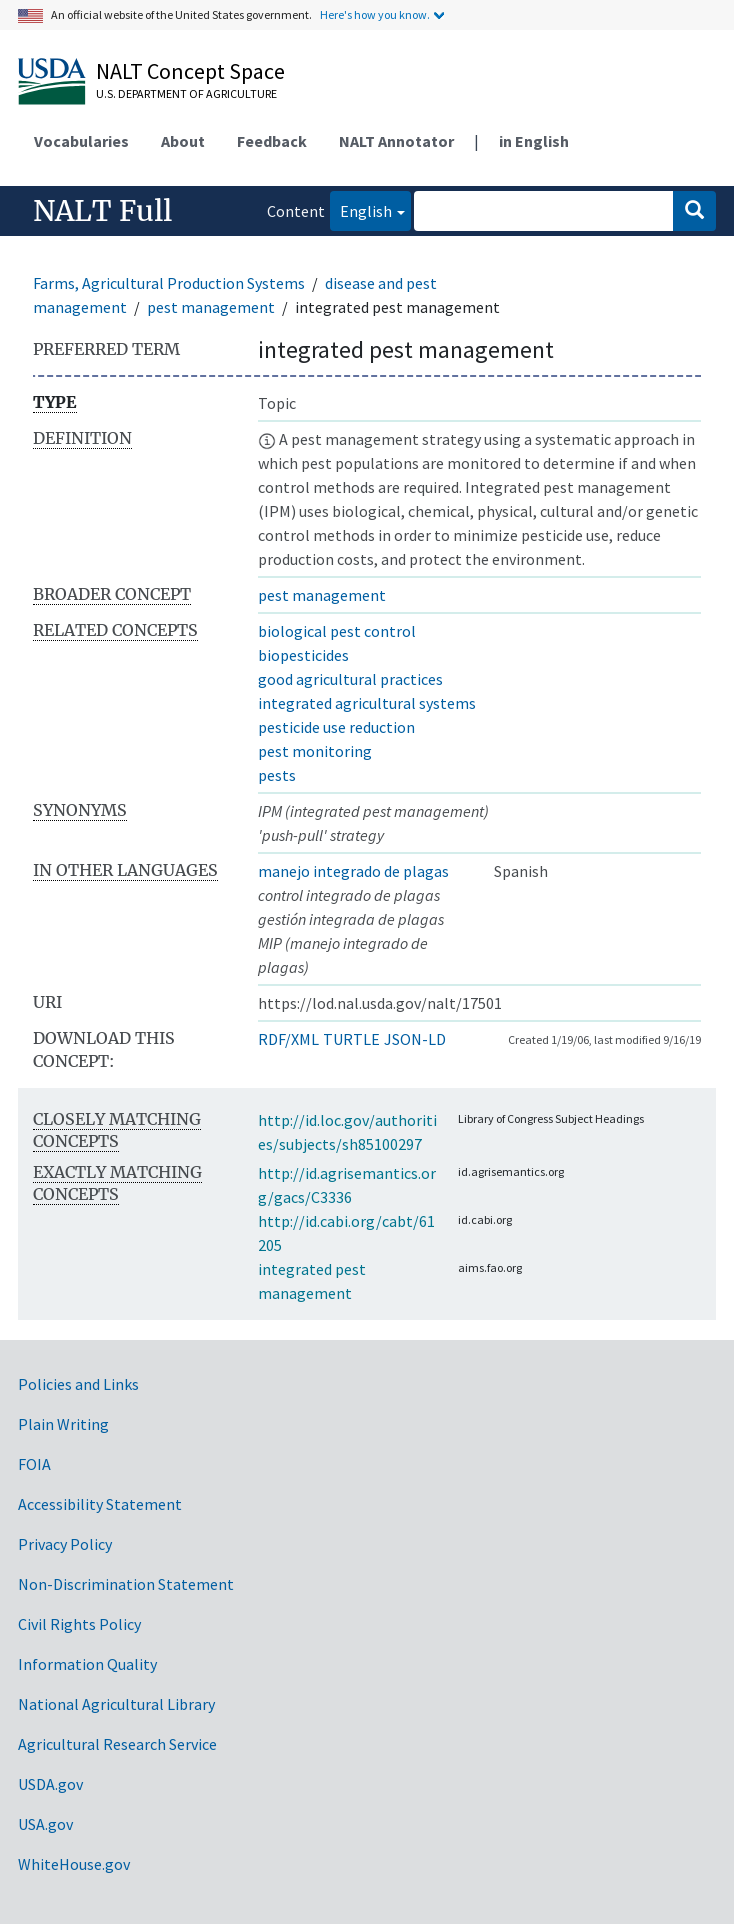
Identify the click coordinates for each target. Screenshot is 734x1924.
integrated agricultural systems (367, 703)
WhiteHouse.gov (74, 1864)
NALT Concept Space (190, 71)
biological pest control (337, 631)
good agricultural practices (350, 679)
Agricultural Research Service (117, 1744)
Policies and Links (78, 1384)
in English (534, 141)
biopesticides (303, 655)
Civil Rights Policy (79, 1624)
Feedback (272, 141)
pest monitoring (315, 751)
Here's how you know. (375, 14)
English (361, 209)
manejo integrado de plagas (353, 871)
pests (277, 775)
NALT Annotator (396, 141)
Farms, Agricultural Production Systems (169, 283)
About (183, 141)
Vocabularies (81, 141)
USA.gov (45, 1824)
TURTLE (351, 1039)
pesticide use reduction (336, 727)
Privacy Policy (65, 1544)
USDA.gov (50, 1784)
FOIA (34, 1464)
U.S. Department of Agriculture (186, 93)
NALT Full (102, 211)
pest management (211, 307)
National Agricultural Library (116, 1704)
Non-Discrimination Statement (126, 1584)
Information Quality (87, 1664)
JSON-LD (415, 1039)
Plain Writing (63, 1424)
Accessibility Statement (100, 1504)
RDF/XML (288, 1039)
